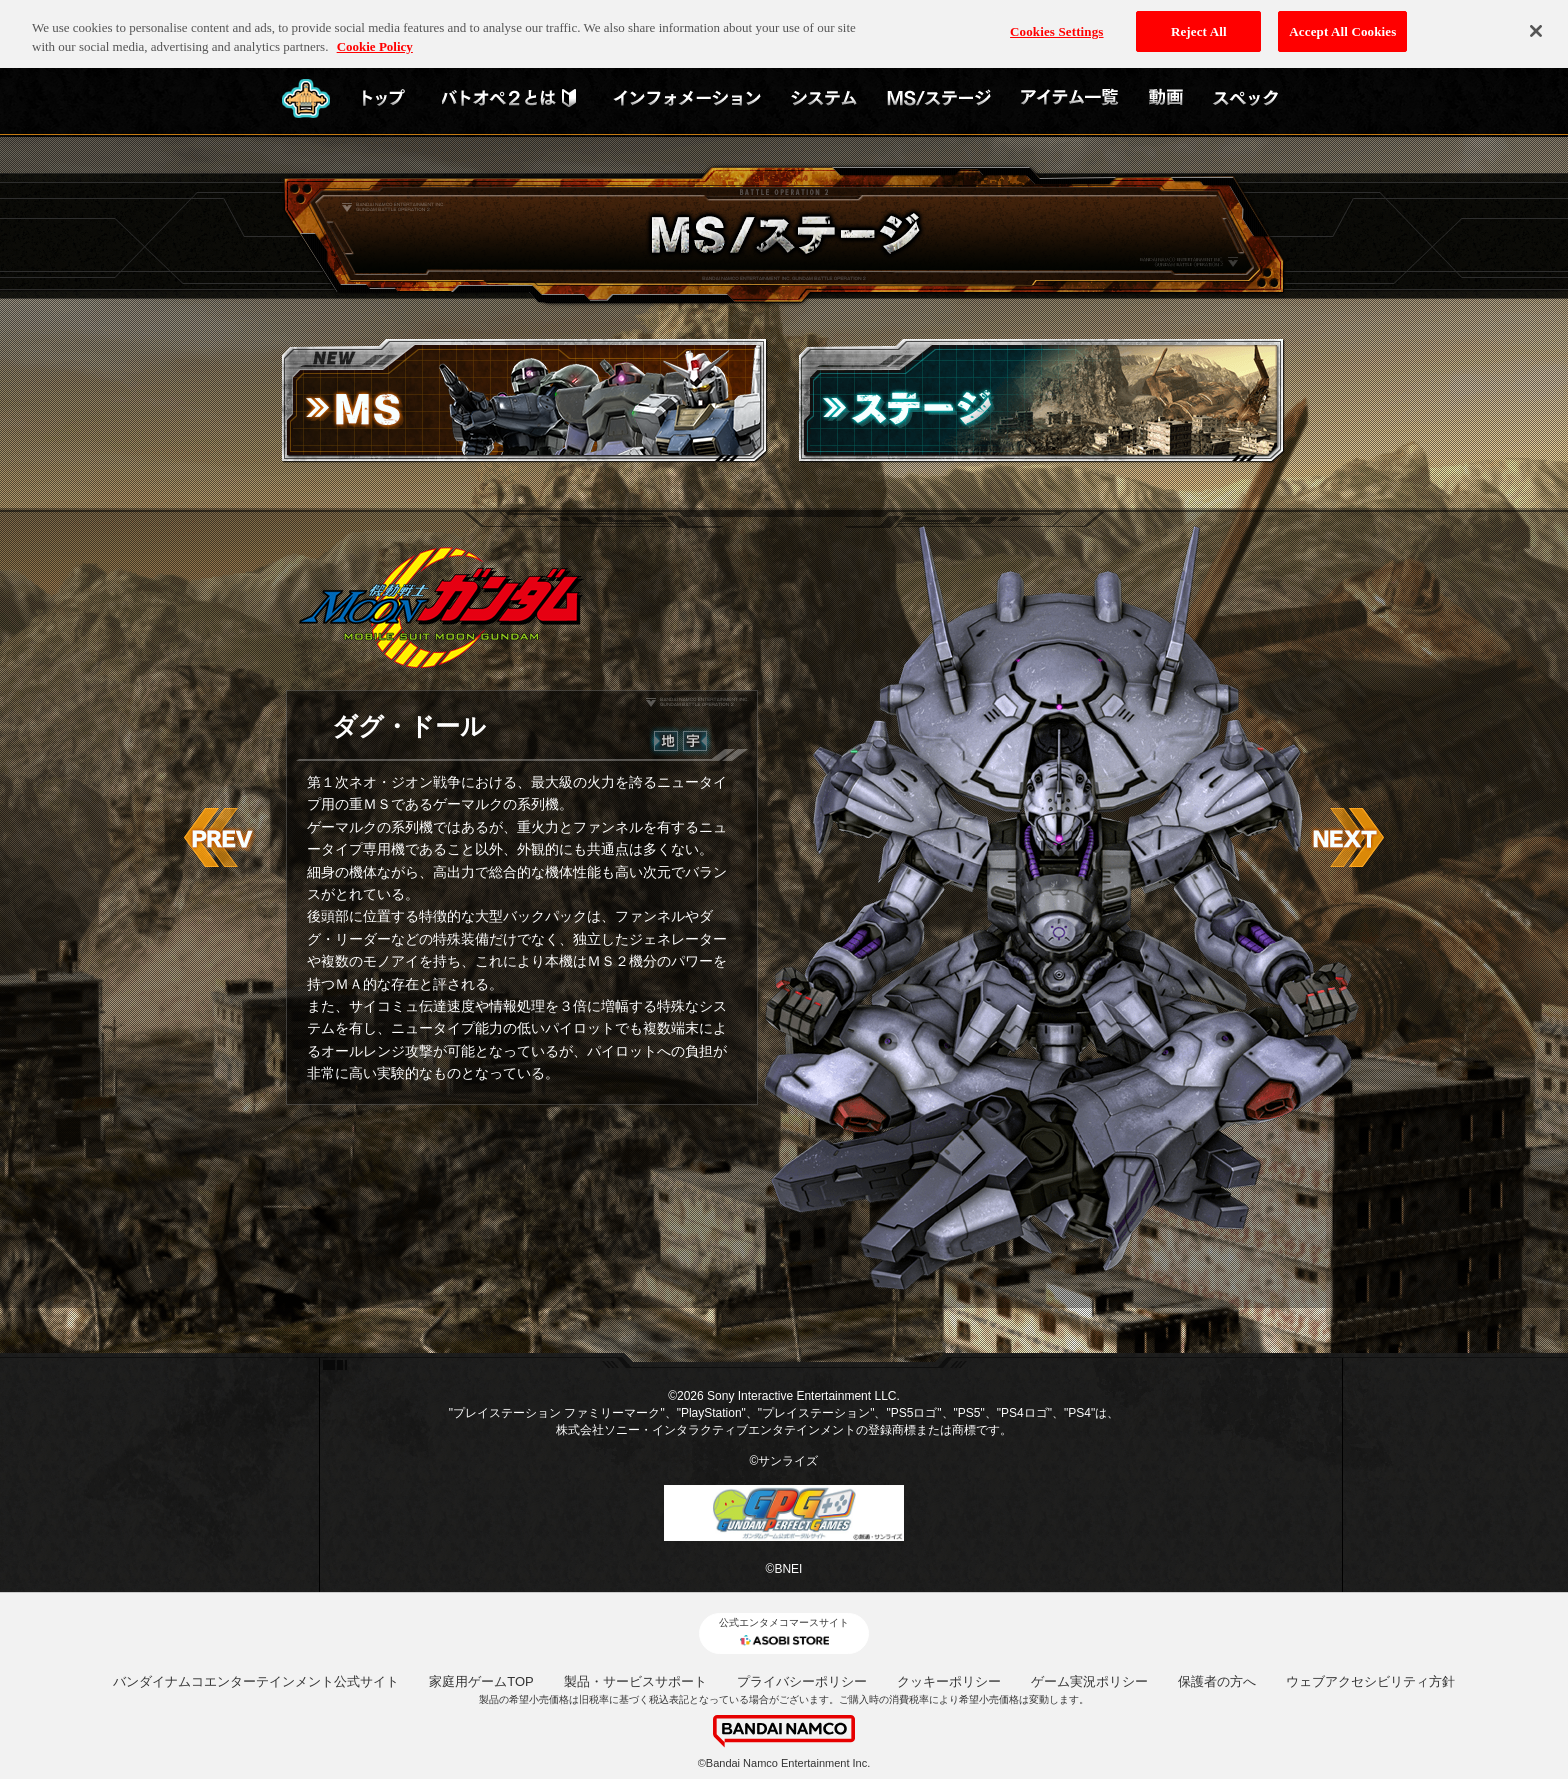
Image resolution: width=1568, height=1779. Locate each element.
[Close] (1536, 23)
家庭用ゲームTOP (481, 1681)
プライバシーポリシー (802, 1681)
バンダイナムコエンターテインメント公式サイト (256, 1681)
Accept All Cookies (1342, 23)
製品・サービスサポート (635, 1681)
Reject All (1199, 23)
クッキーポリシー (949, 1681)
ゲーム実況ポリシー (1089, 1681)
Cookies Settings (1056, 23)
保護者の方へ (1217, 1681)
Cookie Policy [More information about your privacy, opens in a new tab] (375, 38)
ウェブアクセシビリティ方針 (1370, 1681)
